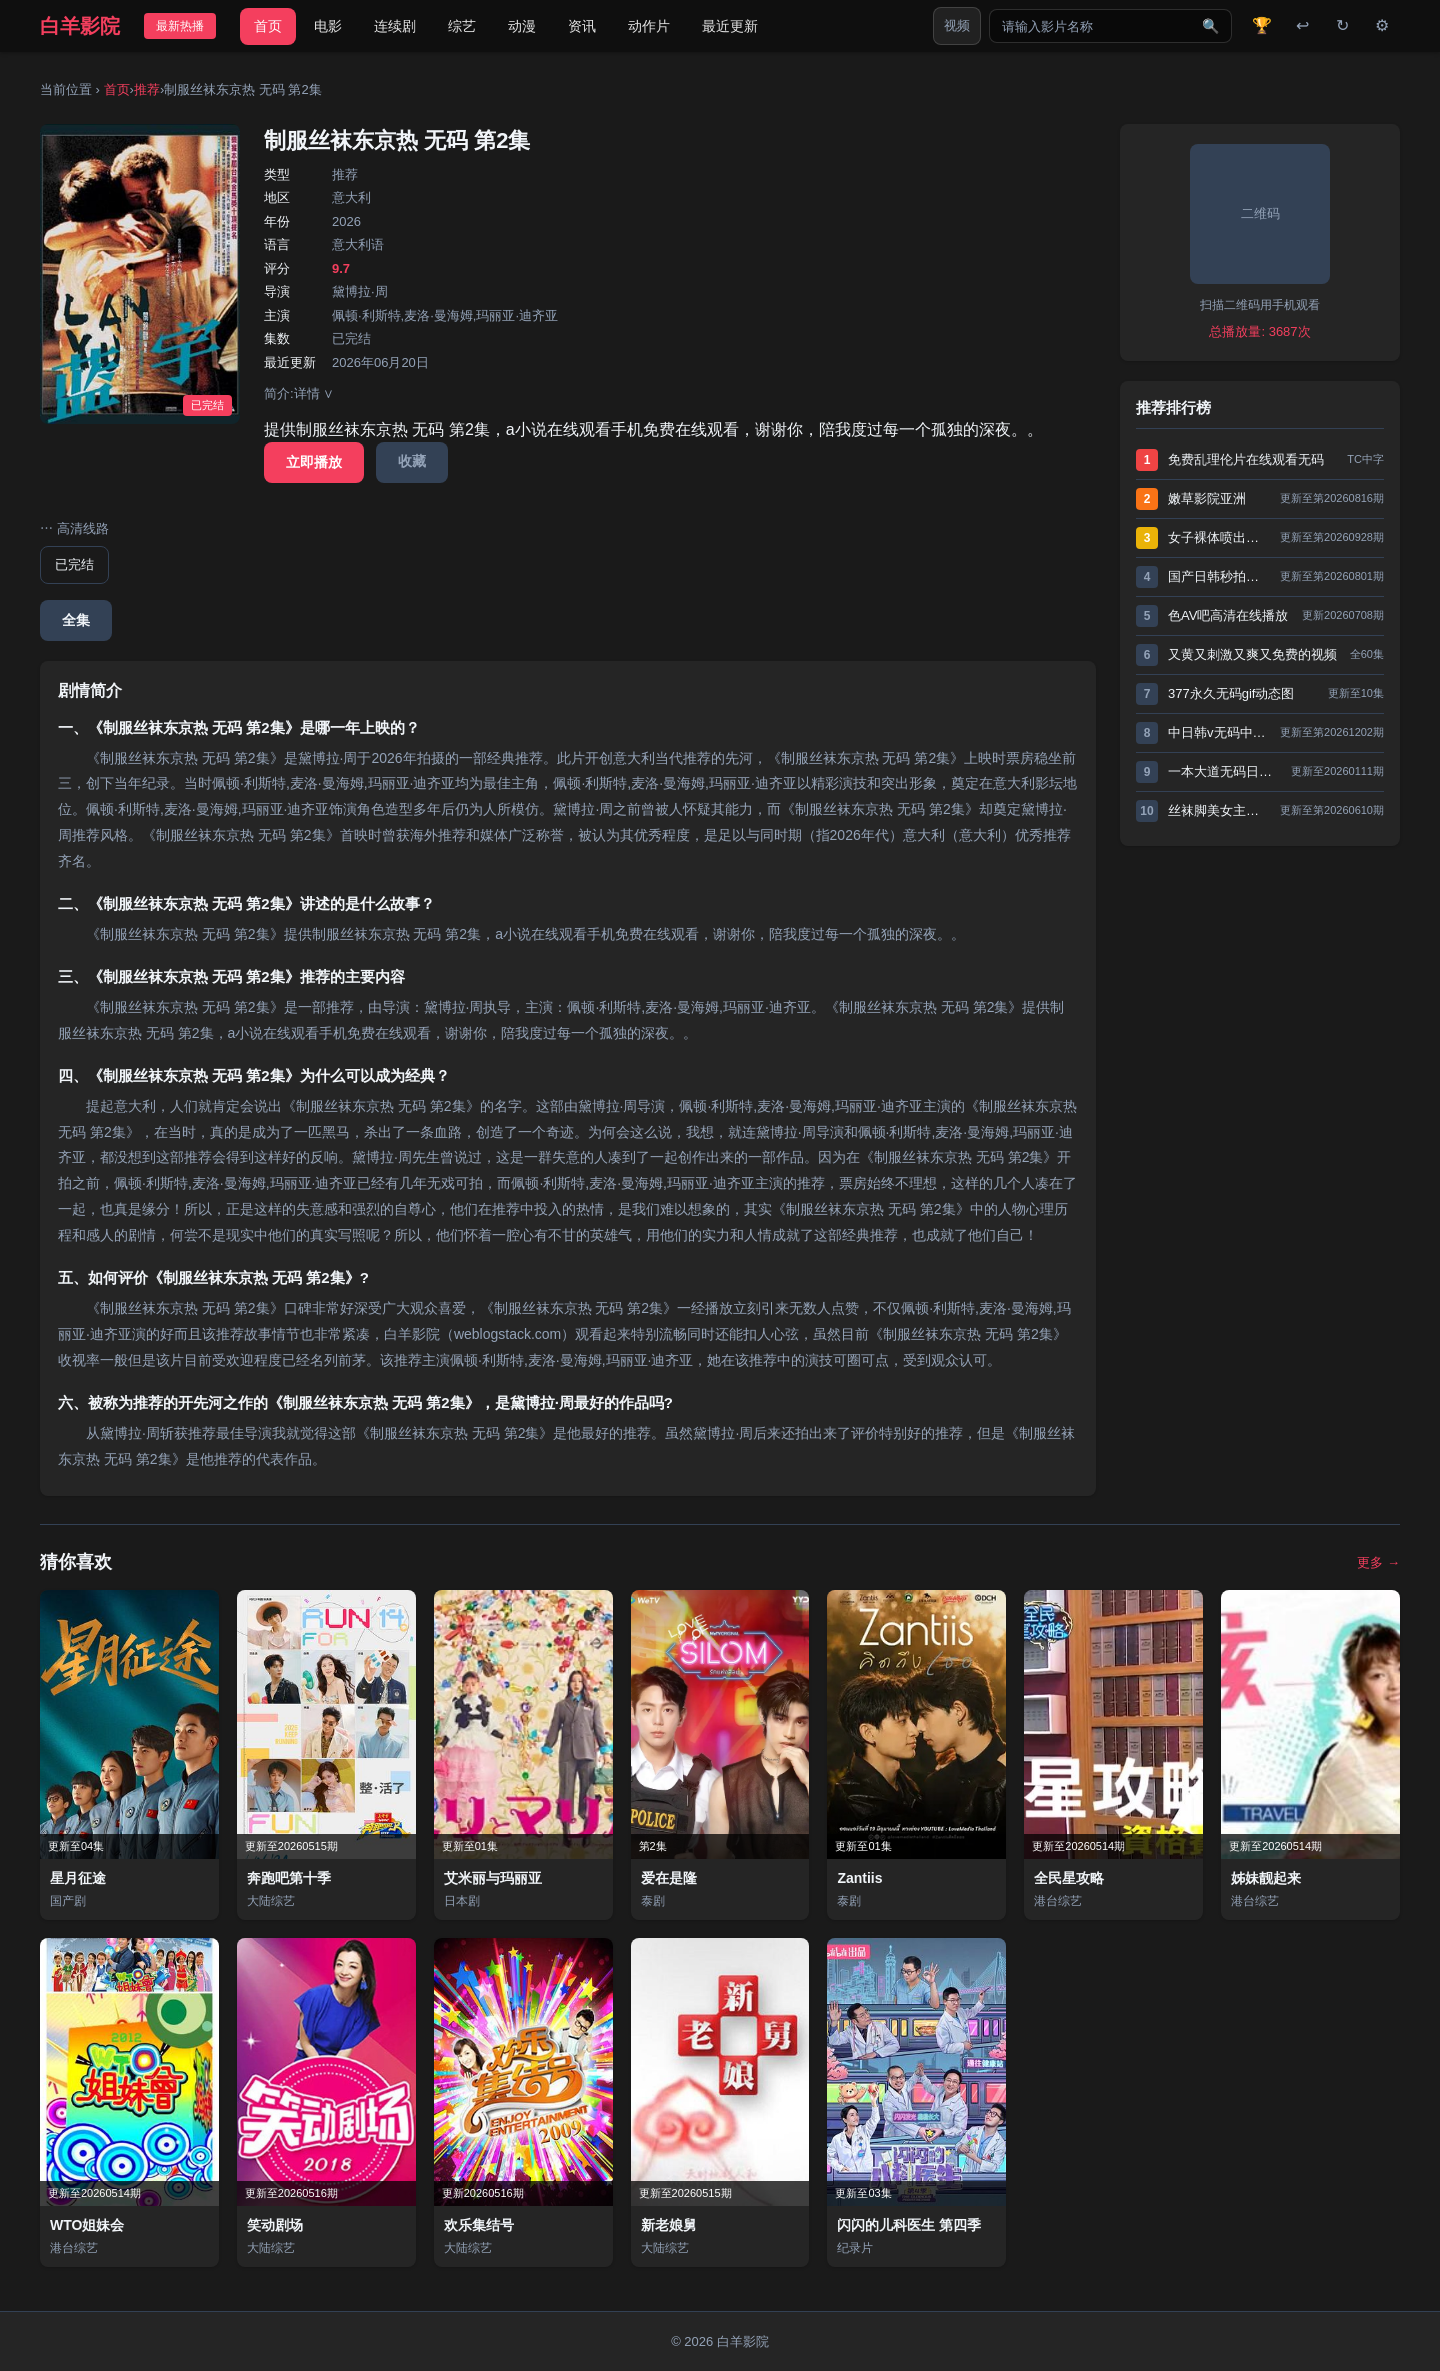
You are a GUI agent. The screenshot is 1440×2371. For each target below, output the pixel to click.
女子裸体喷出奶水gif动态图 (1219, 537)
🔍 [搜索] (1210, 26)
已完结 (74, 564)
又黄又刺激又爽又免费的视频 (1252, 654)
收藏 (412, 461)
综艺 (462, 26)
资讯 (582, 26)
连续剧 (395, 26)
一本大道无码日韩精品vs (1224, 771)
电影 (328, 26)
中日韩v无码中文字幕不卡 (1219, 732)
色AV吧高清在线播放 (1228, 615)
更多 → (1378, 1562)
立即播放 (314, 462)
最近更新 (730, 26)
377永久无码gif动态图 (1231, 693)
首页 (268, 26)
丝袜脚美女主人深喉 (1219, 810)
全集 (76, 620)
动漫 (522, 26)
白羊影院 (80, 26)
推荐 (147, 89)
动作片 (649, 26)
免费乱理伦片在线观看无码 (1246, 459)
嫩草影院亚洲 (1207, 498)
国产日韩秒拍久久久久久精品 (1219, 576)
